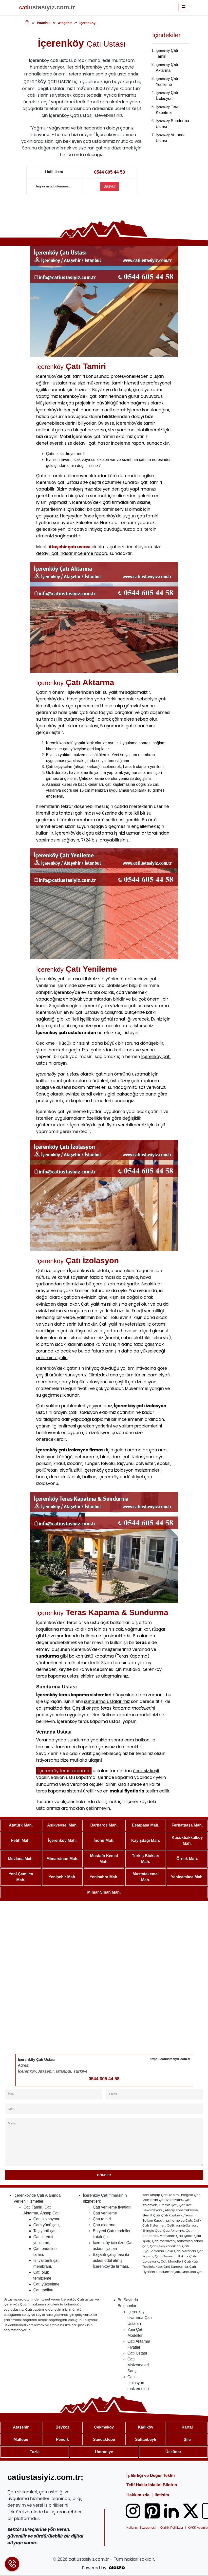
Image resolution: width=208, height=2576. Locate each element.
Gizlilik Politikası (171, 2527)
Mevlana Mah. (21, 1859)
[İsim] (53, 2094)
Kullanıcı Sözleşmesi (140, 2527)
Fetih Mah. (21, 1840)
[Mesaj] (104, 2142)
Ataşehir (21, 2427)
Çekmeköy (104, 2427)
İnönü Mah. (104, 1840)
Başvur (109, 186)
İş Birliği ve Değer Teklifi (150, 2475)
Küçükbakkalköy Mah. (187, 1840)
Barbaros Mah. (104, 1825)
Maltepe (21, 2439)
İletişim (162, 2495)
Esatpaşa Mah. (145, 1825)
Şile (187, 2439)
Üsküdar (173, 2452)
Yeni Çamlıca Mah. (21, 1877)
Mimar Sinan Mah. (104, 1892)
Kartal (187, 2427)
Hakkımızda (138, 2495)
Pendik (62, 2439)
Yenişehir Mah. (62, 1877)
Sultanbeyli (145, 2439)
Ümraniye (104, 2452)
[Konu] (104, 2108)
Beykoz (62, 2427)
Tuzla (35, 2452)
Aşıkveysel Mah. (62, 1825)
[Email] (154, 2094)
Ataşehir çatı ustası (69, 547)
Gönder (104, 2175)
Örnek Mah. (187, 1859)
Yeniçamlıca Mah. (187, 1877)
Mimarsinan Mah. (62, 1859)
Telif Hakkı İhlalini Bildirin (151, 2485)
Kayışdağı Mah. (145, 1840)
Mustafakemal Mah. (145, 1877)
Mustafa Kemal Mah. (104, 1859)
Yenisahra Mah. (104, 1877)
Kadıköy (145, 2427)
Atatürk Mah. (21, 1825)
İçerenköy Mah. (62, 1840)
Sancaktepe (104, 2439)
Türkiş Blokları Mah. (145, 1859)
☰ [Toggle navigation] (183, 7)
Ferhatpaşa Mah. (187, 1825)
